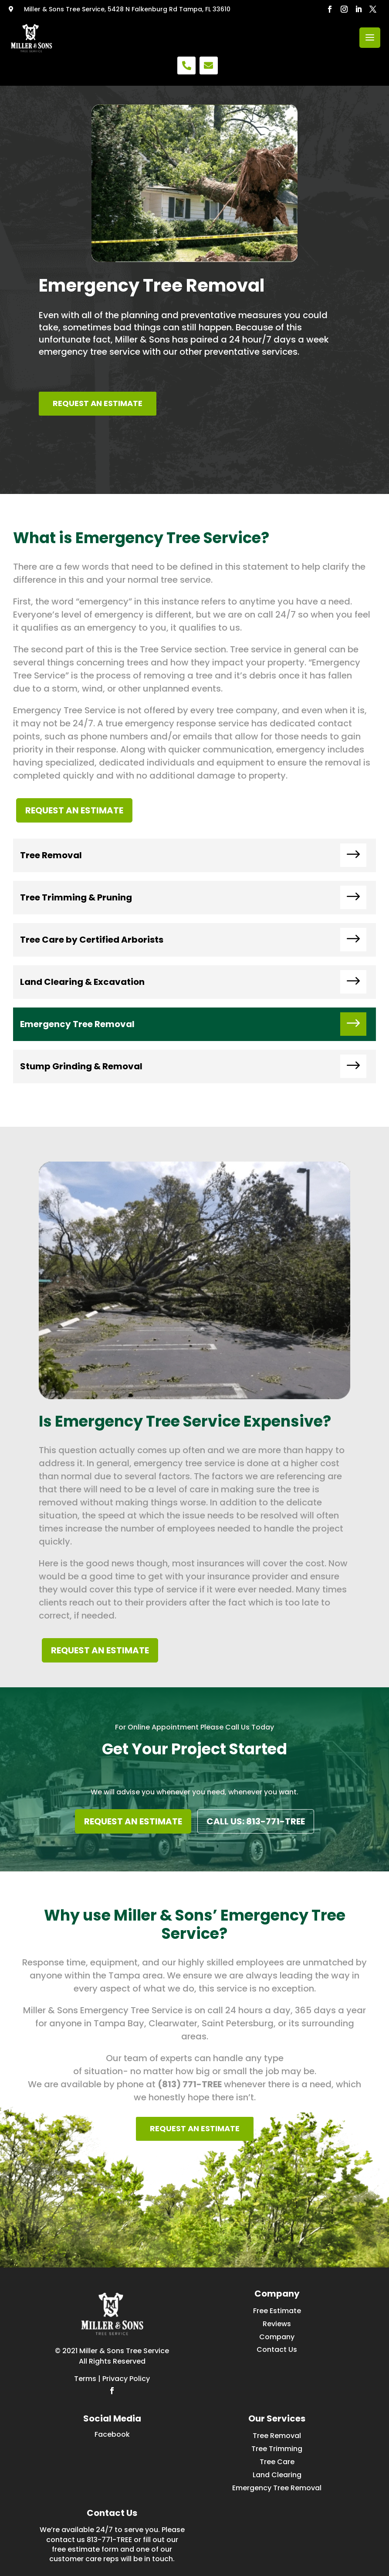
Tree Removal (51, 855)
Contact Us (277, 2349)
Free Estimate (277, 2311)
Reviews (277, 2324)
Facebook (112, 2434)
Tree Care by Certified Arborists (91, 940)
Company (276, 2337)
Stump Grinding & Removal (81, 1066)
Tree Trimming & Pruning (76, 897)
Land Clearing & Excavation (82, 982)
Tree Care (277, 2462)
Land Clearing (277, 2475)
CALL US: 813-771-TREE (255, 1821)
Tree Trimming (276, 2449)
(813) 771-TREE (190, 2084)
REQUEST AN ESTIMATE (97, 403)
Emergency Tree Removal (77, 1024)
